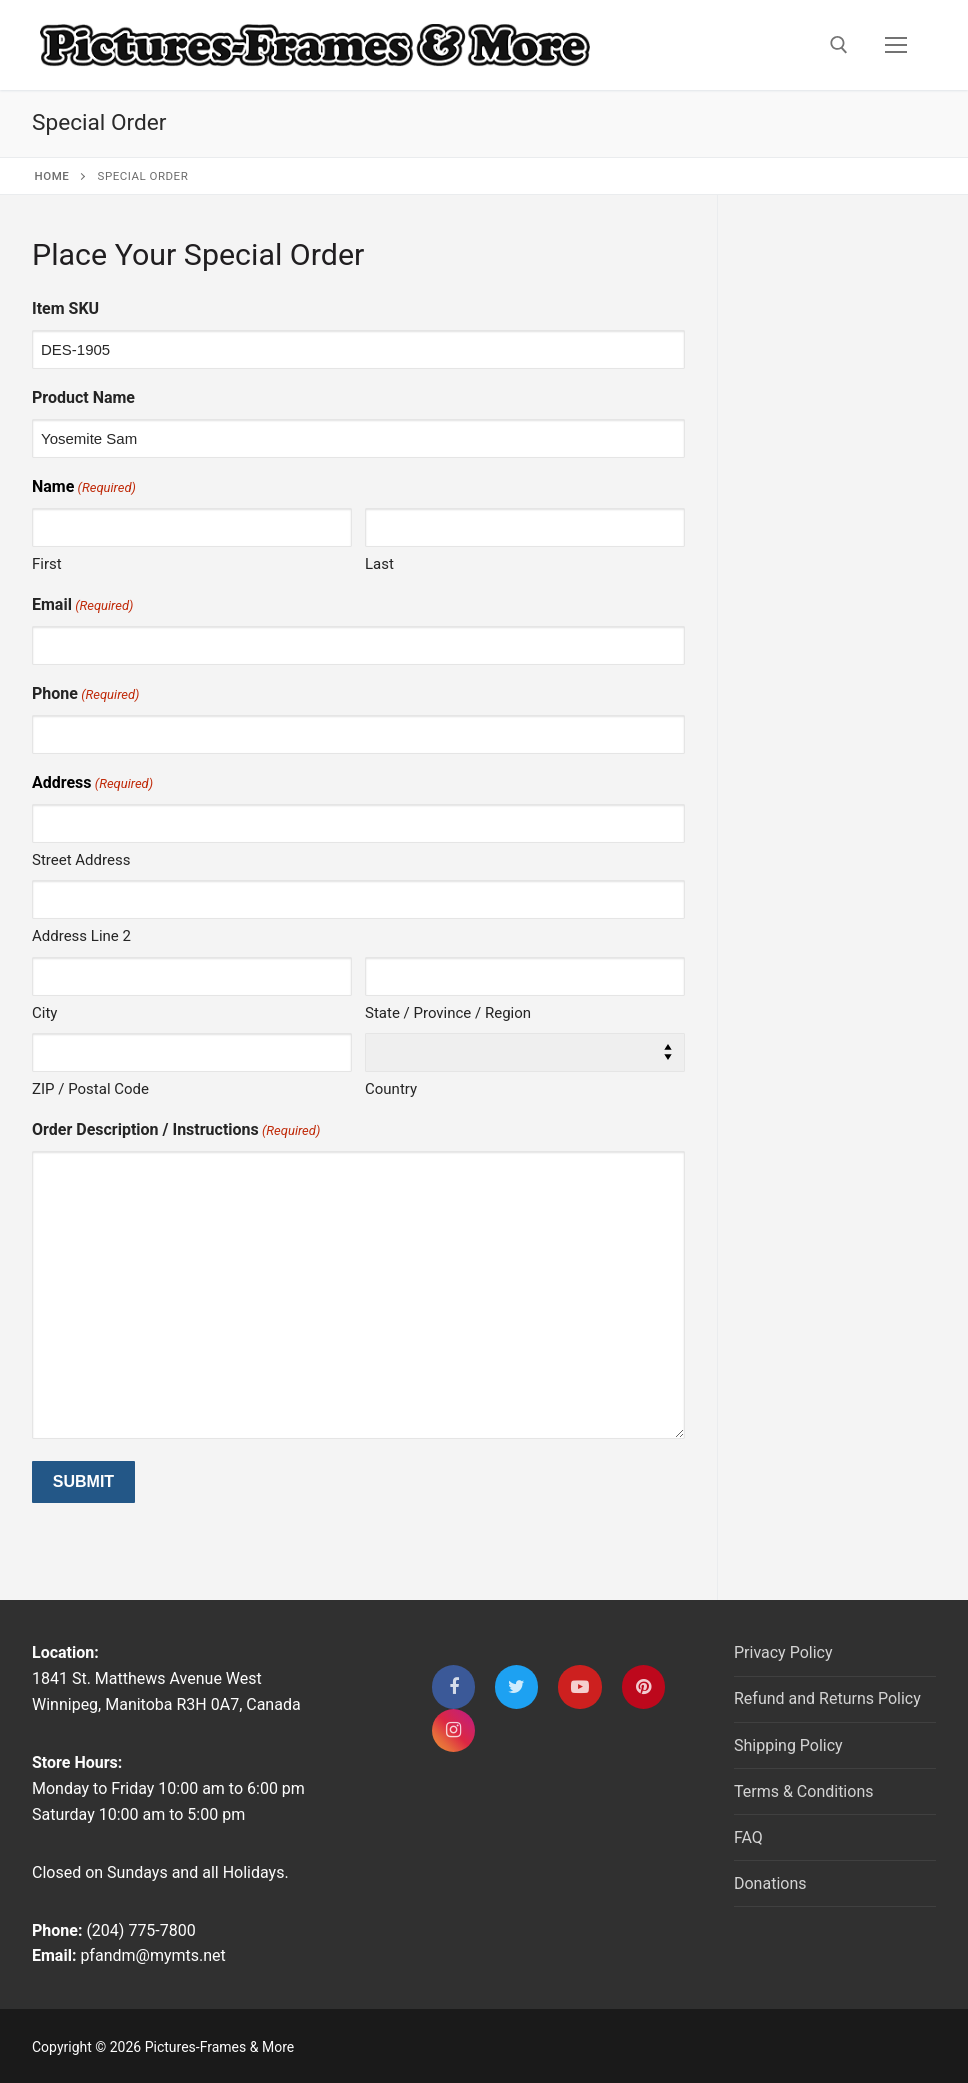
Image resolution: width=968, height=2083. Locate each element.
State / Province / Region (448, 1013)
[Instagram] (453, 1730)
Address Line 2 (81, 936)
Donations (770, 1883)
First (47, 564)
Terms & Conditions (804, 1791)
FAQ (748, 1837)
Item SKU (65, 308)
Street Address (81, 860)
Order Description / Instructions (176, 1130)
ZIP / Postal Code (90, 1089)
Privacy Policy (783, 1652)
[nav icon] (896, 45)
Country (391, 1089)
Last (379, 564)
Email (82, 605)
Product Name (83, 397)
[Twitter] (516, 1686)
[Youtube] (579, 1686)
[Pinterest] (643, 1686)
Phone (85, 694)
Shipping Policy (788, 1745)
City (44, 1013)
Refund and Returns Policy (827, 1698)
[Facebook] (453, 1686)
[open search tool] (839, 45)
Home (52, 176)
